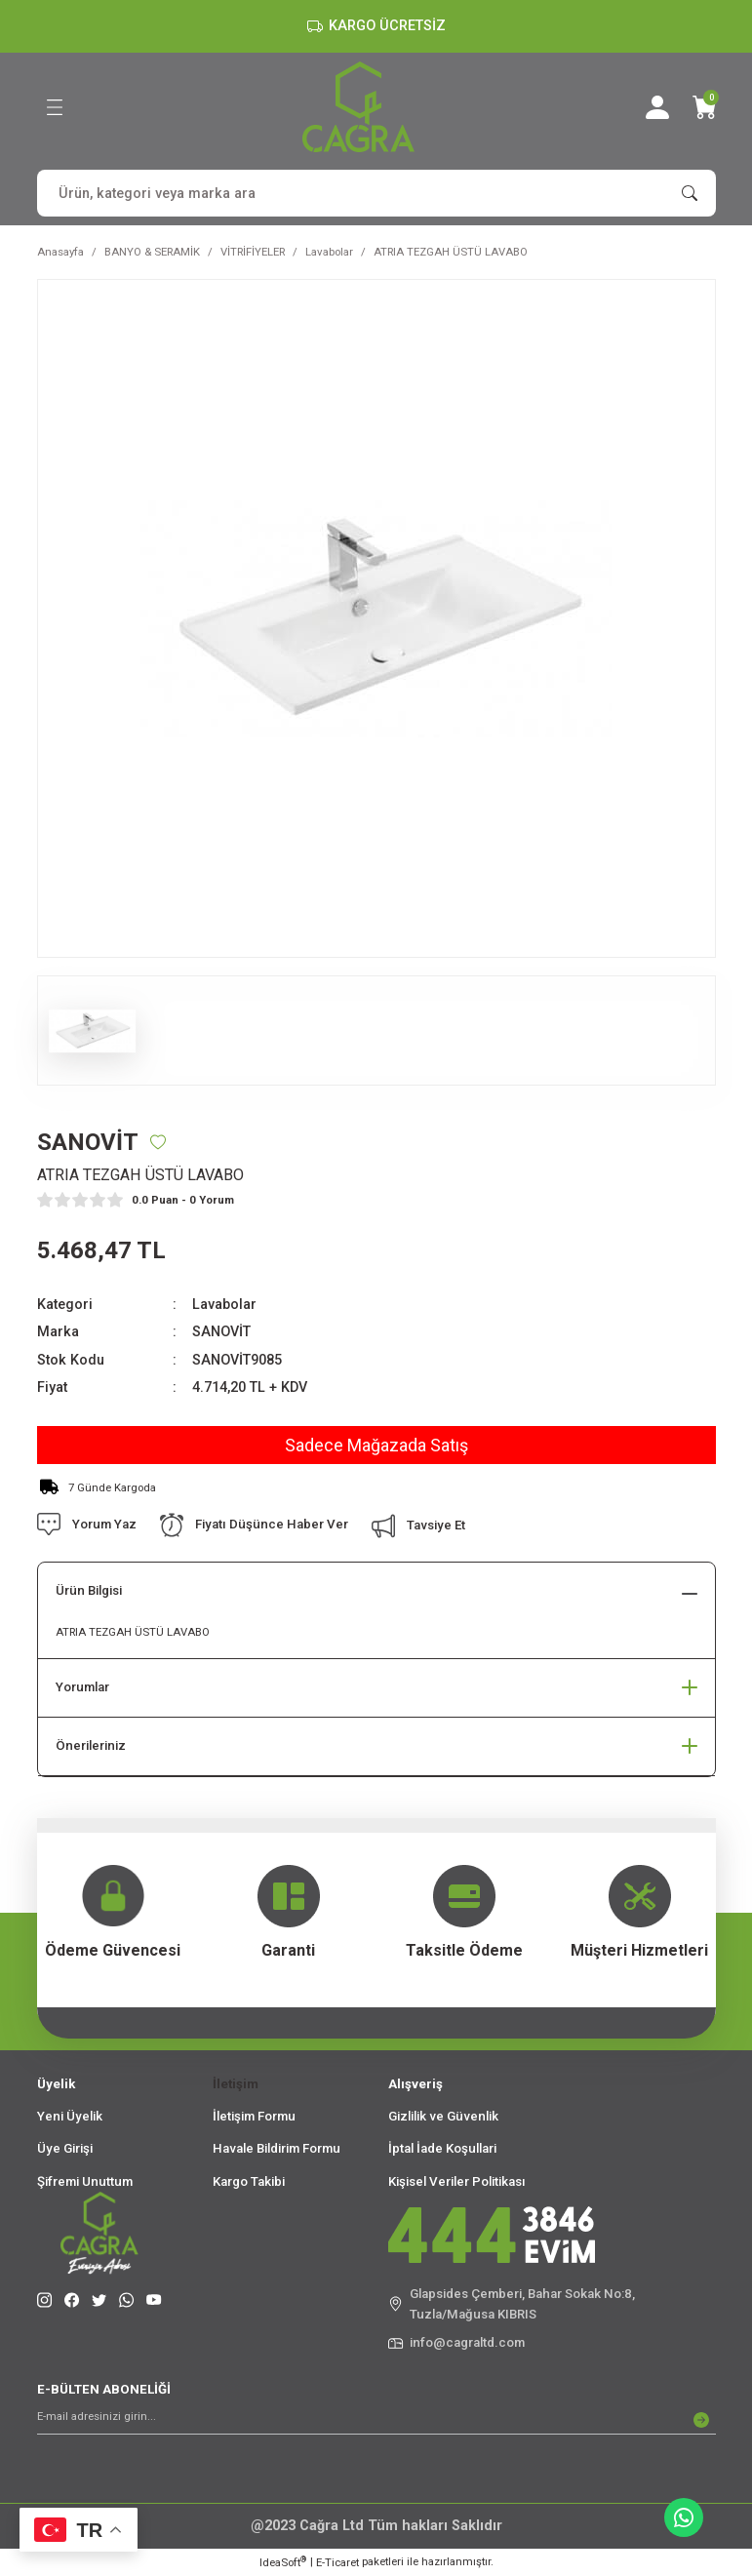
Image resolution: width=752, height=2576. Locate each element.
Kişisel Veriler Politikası (457, 2181)
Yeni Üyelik (69, 2116)
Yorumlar (82, 1687)
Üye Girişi (65, 2148)
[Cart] (704, 107)
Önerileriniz (91, 1745)
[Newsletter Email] (376, 2420)
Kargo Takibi (249, 2181)
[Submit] (701, 2420)
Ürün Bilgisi (89, 1590)
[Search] (376, 193)
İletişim (235, 2084)
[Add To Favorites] (158, 1142)
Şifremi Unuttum (85, 2181)
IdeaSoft (282, 2562)
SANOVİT (221, 1332)
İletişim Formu (254, 2116)
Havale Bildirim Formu (276, 2148)
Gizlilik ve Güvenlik (443, 2116)
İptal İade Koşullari (442, 2148)
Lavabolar (224, 1304)
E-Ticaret (337, 2562)
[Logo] (358, 106)
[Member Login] (657, 107)
